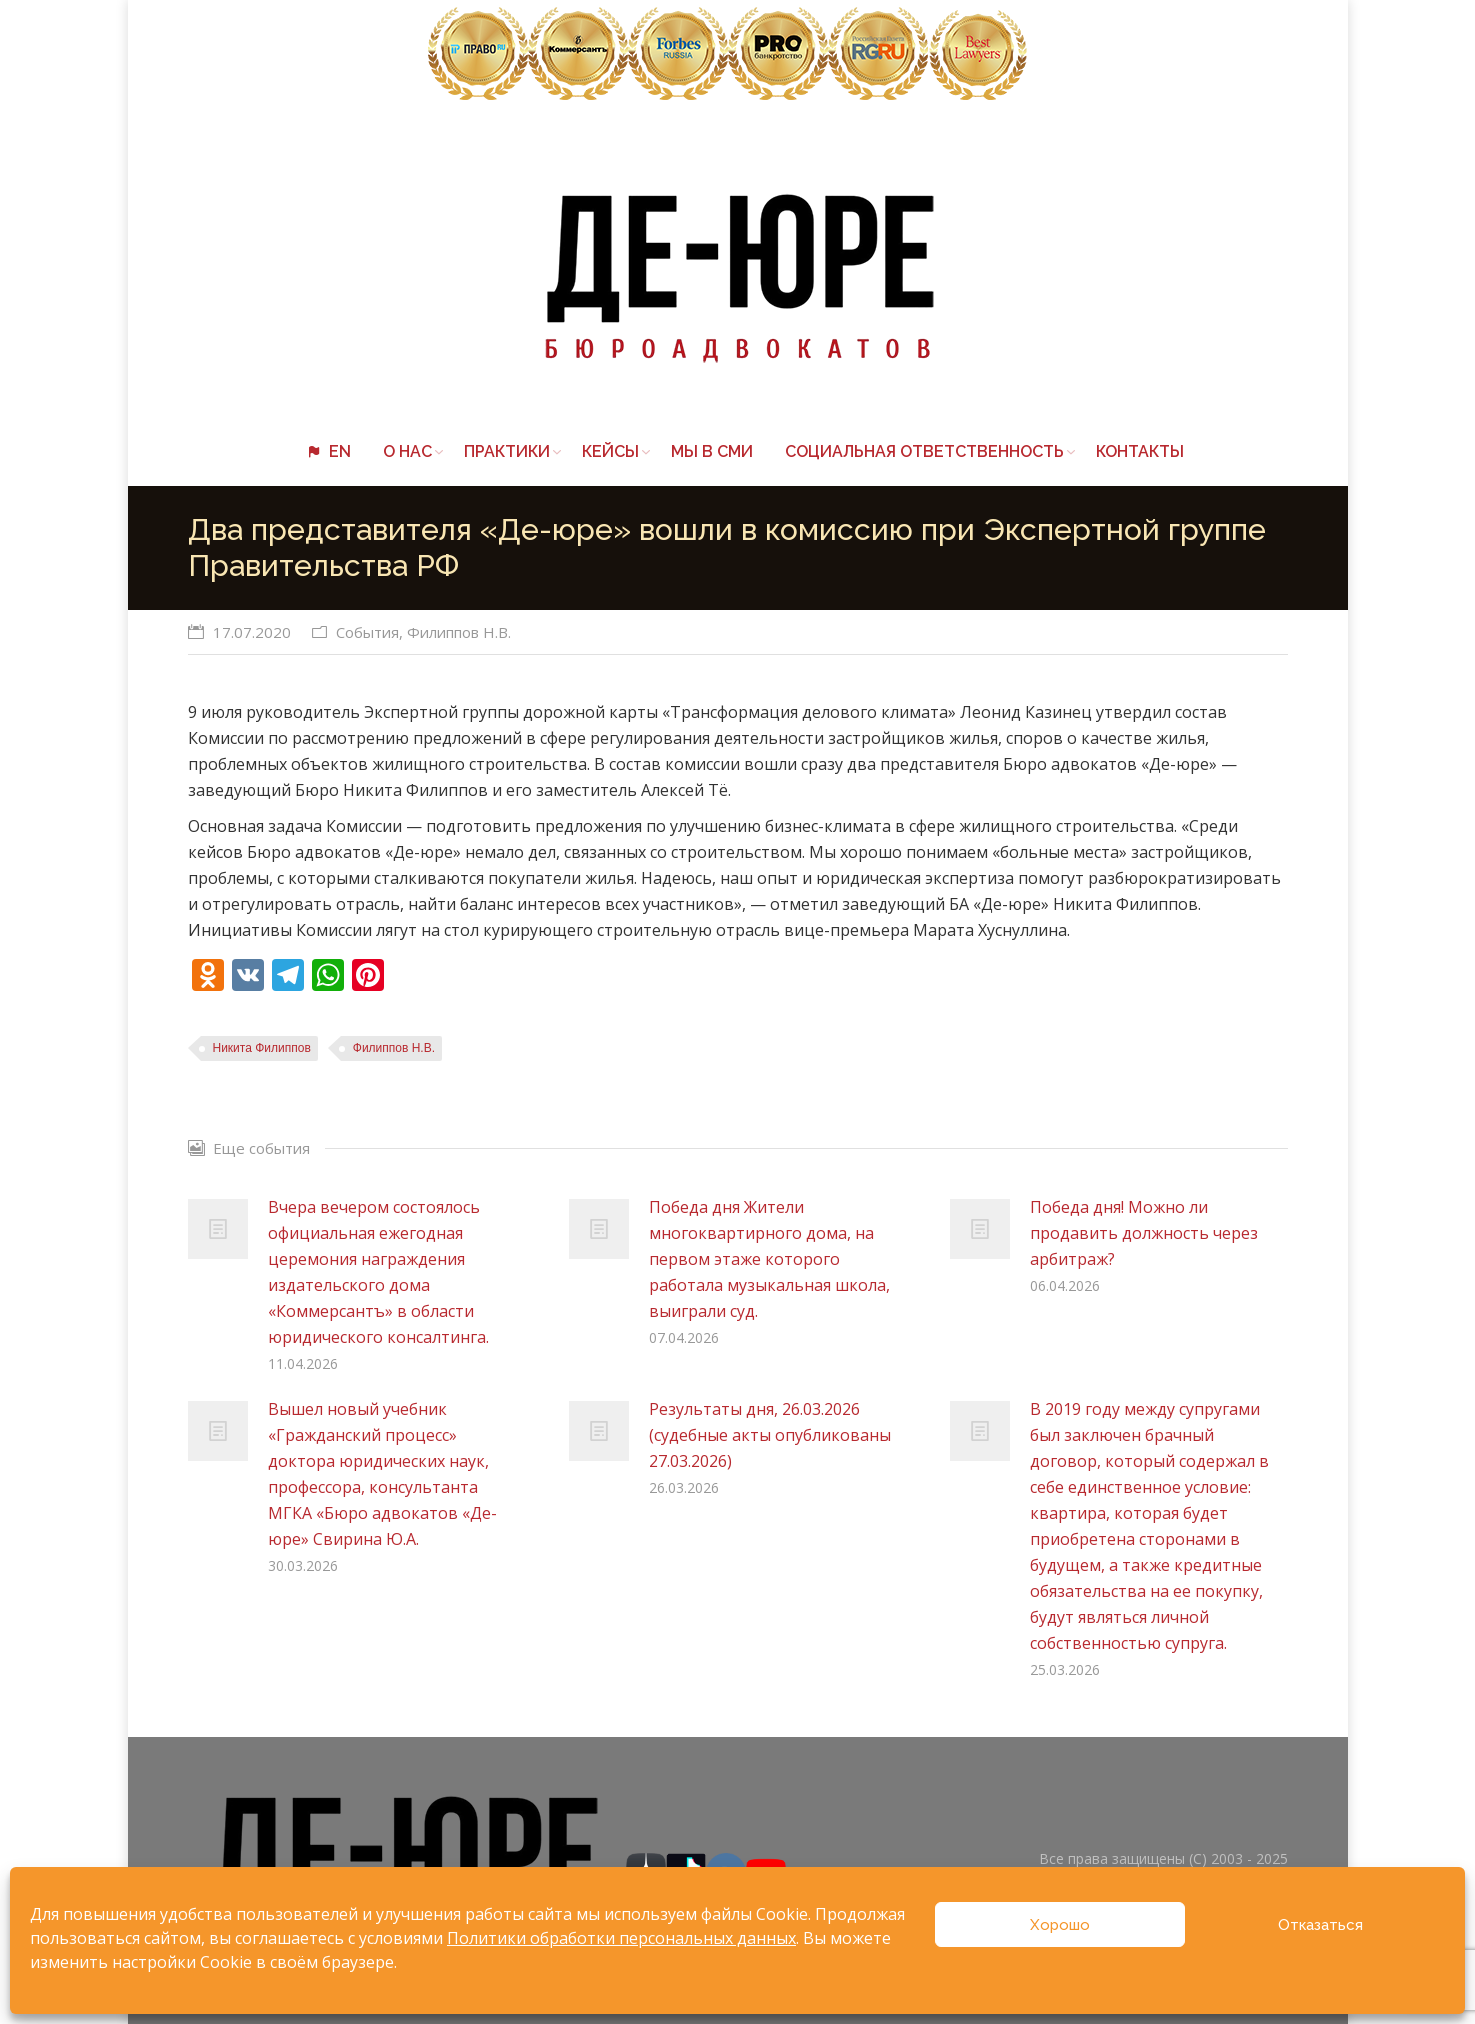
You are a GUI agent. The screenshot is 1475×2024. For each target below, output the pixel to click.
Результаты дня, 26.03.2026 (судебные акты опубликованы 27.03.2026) (770, 1435)
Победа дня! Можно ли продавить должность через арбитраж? (1144, 1233)
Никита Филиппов (262, 1048)
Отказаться (1320, 1925)
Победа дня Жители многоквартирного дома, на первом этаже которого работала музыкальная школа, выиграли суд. (769, 1259)
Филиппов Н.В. (459, 632)
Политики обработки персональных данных (621, 1938)
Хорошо (1060, 1925)
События (367, 632)
